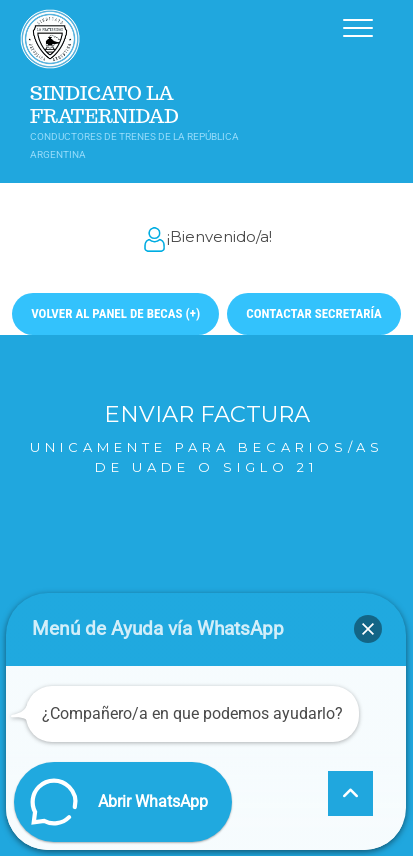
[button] (368, 629)
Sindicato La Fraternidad (104, 105)
